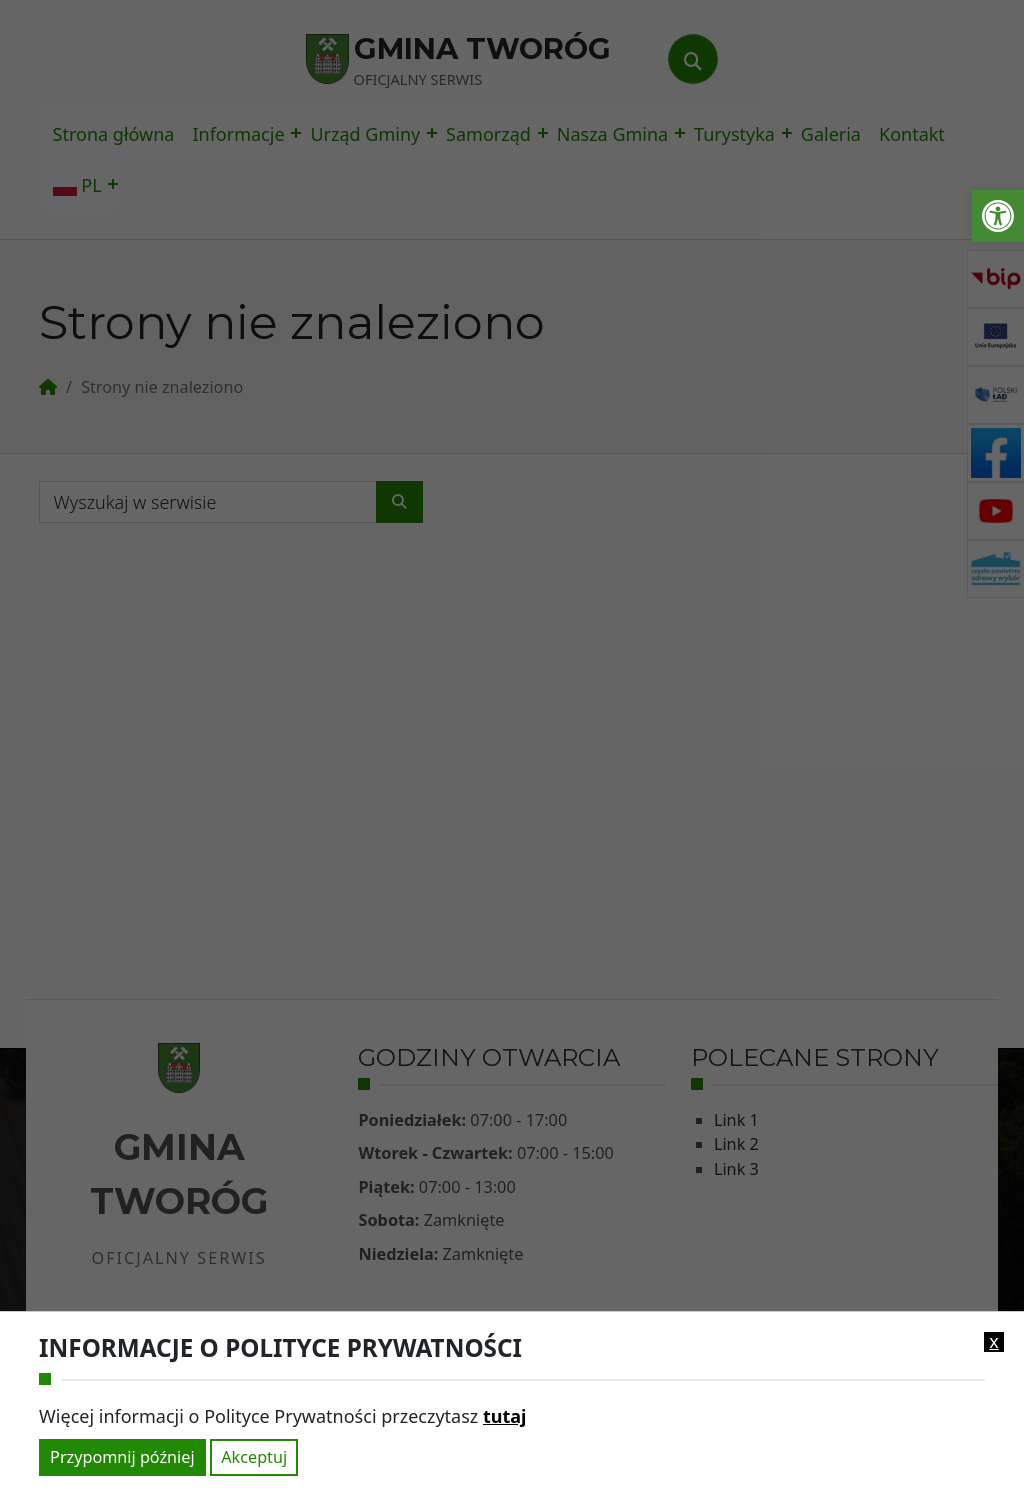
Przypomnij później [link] (122, 1457)
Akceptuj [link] (254, 1457)
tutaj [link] (504, 1416)
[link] (998, 216)
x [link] (994, 1342)
